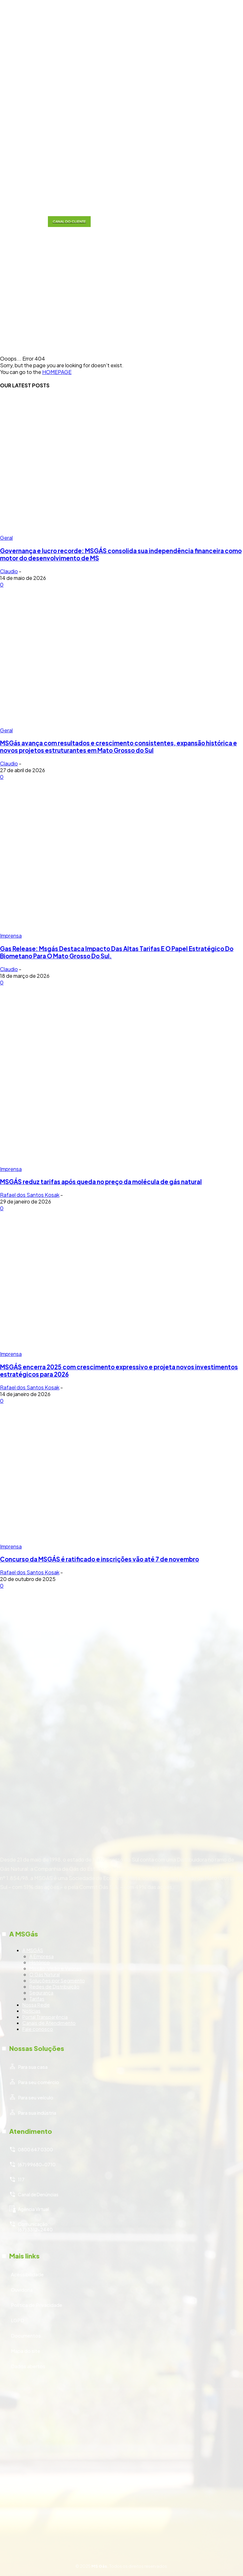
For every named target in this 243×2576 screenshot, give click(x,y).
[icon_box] (121, 1992)
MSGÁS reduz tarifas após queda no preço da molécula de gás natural (101, 1181)
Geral (6, 537)
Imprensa (11, 935)
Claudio (9, 571)
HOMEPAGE (57, 372)
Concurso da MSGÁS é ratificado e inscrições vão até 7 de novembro (99, 1559)
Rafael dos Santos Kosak (29, 1194)
